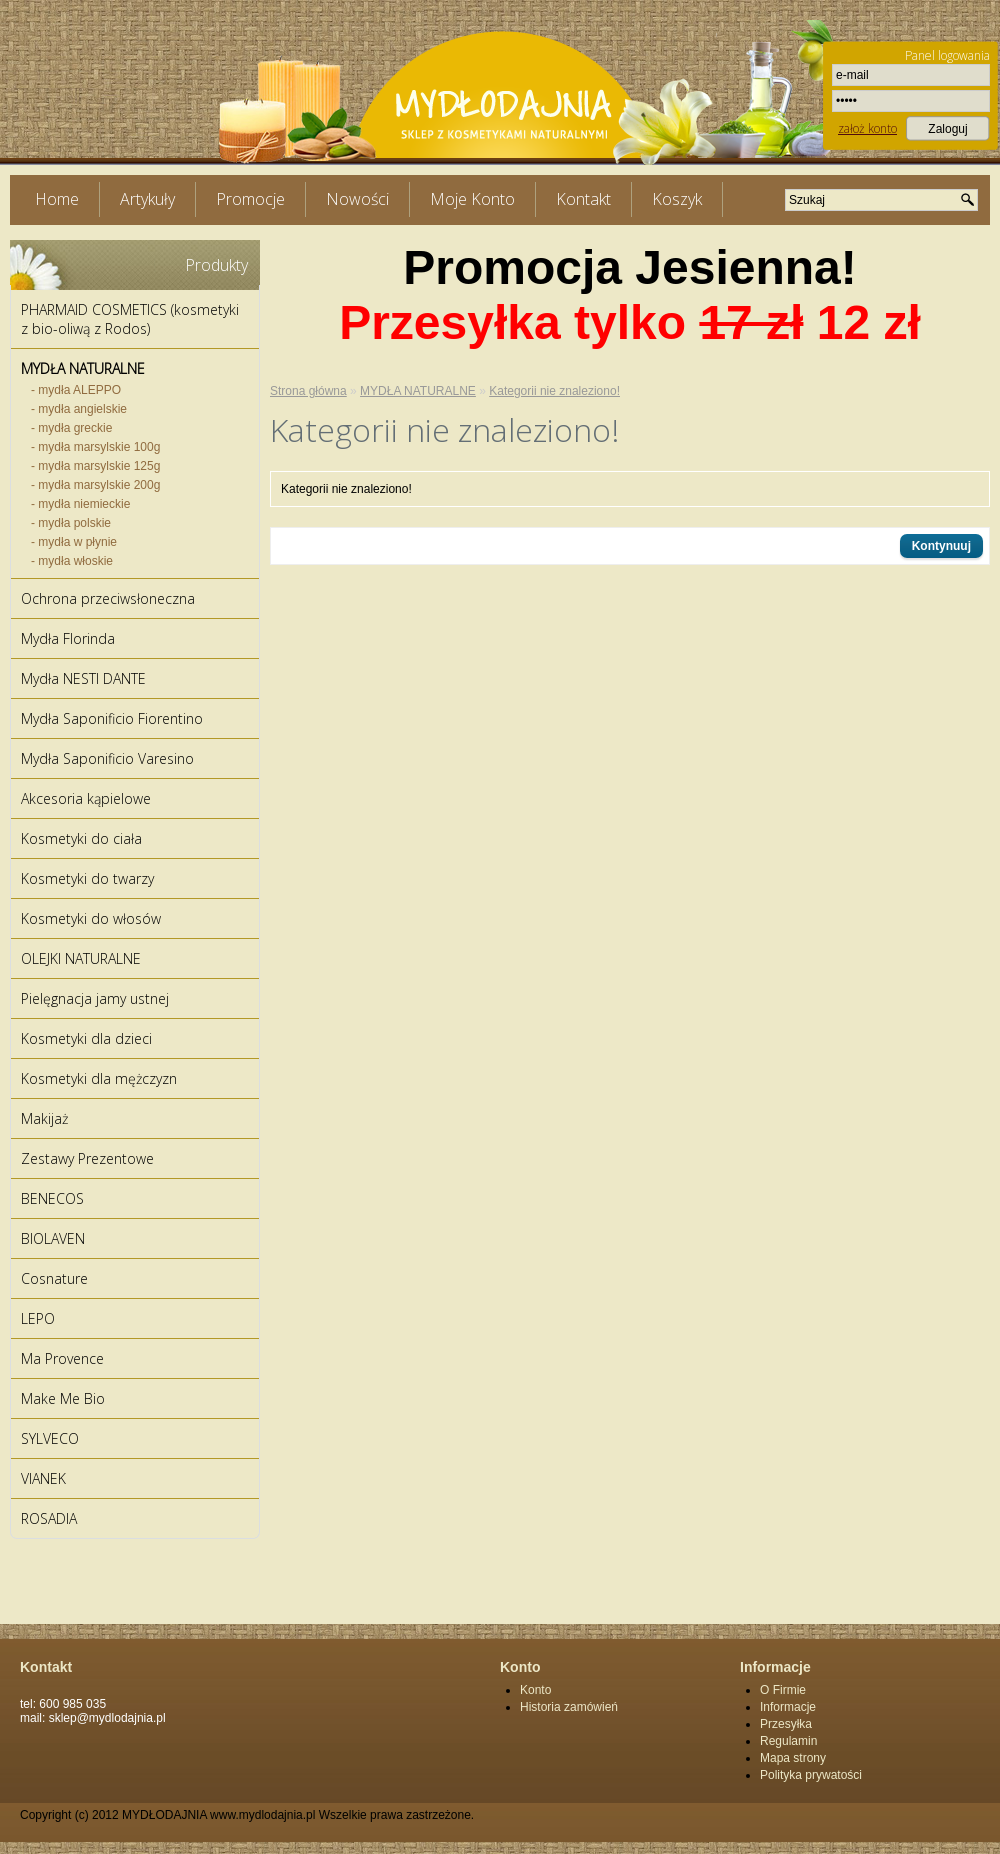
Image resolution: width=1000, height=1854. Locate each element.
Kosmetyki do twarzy (87, 878)
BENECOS (52, 1198)
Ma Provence (62, 1358)
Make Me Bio (63, 1398)
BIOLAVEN (53, 1238)
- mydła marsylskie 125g (95, 466)
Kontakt (583, 199)
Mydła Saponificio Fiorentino (112, 718)
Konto (535, 1690)
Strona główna (308, 391)
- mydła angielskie (79, 409)
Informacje (788, 1707)
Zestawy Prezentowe (87, 1158)
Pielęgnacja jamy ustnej (95, 998)
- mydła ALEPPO (76, 390)
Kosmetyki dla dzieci (86, 1038)
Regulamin (788, 1741)
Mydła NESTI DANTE (83, 678)
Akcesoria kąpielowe (86, 798)
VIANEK (43, 1478)
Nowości (357, 199)
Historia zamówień (569, 1707)
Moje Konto (472, 199)
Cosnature (54, 1278)
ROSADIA (49, 1518)
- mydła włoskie (72, 561)
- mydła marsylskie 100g (95, 447)
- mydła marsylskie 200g (95, 485)
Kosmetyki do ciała (81, 838)
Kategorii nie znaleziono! (554, 391)
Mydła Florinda (68, 638)
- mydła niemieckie (80, 504)
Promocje (250, 199)
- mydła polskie (71, 523)
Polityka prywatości (811, 1775)
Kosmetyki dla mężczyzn (99, 1078)
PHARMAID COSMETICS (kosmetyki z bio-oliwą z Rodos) (130, 319)
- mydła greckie (71, 428)
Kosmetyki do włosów (91, 918)
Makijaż (44, 1118)
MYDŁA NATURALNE (83, 368)
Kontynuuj (941, 546)
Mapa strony (793, 1758)
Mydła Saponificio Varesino (107, 758)
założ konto (867, 128)
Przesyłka (786, 1724)
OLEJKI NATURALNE (81, 958)
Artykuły (147, 199)
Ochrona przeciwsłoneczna (108, 598)
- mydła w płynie (74, 542)
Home (57, 199)
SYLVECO (50, 1438)
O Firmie (783, 1690)
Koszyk (677, 199)
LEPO (38, 1318)
